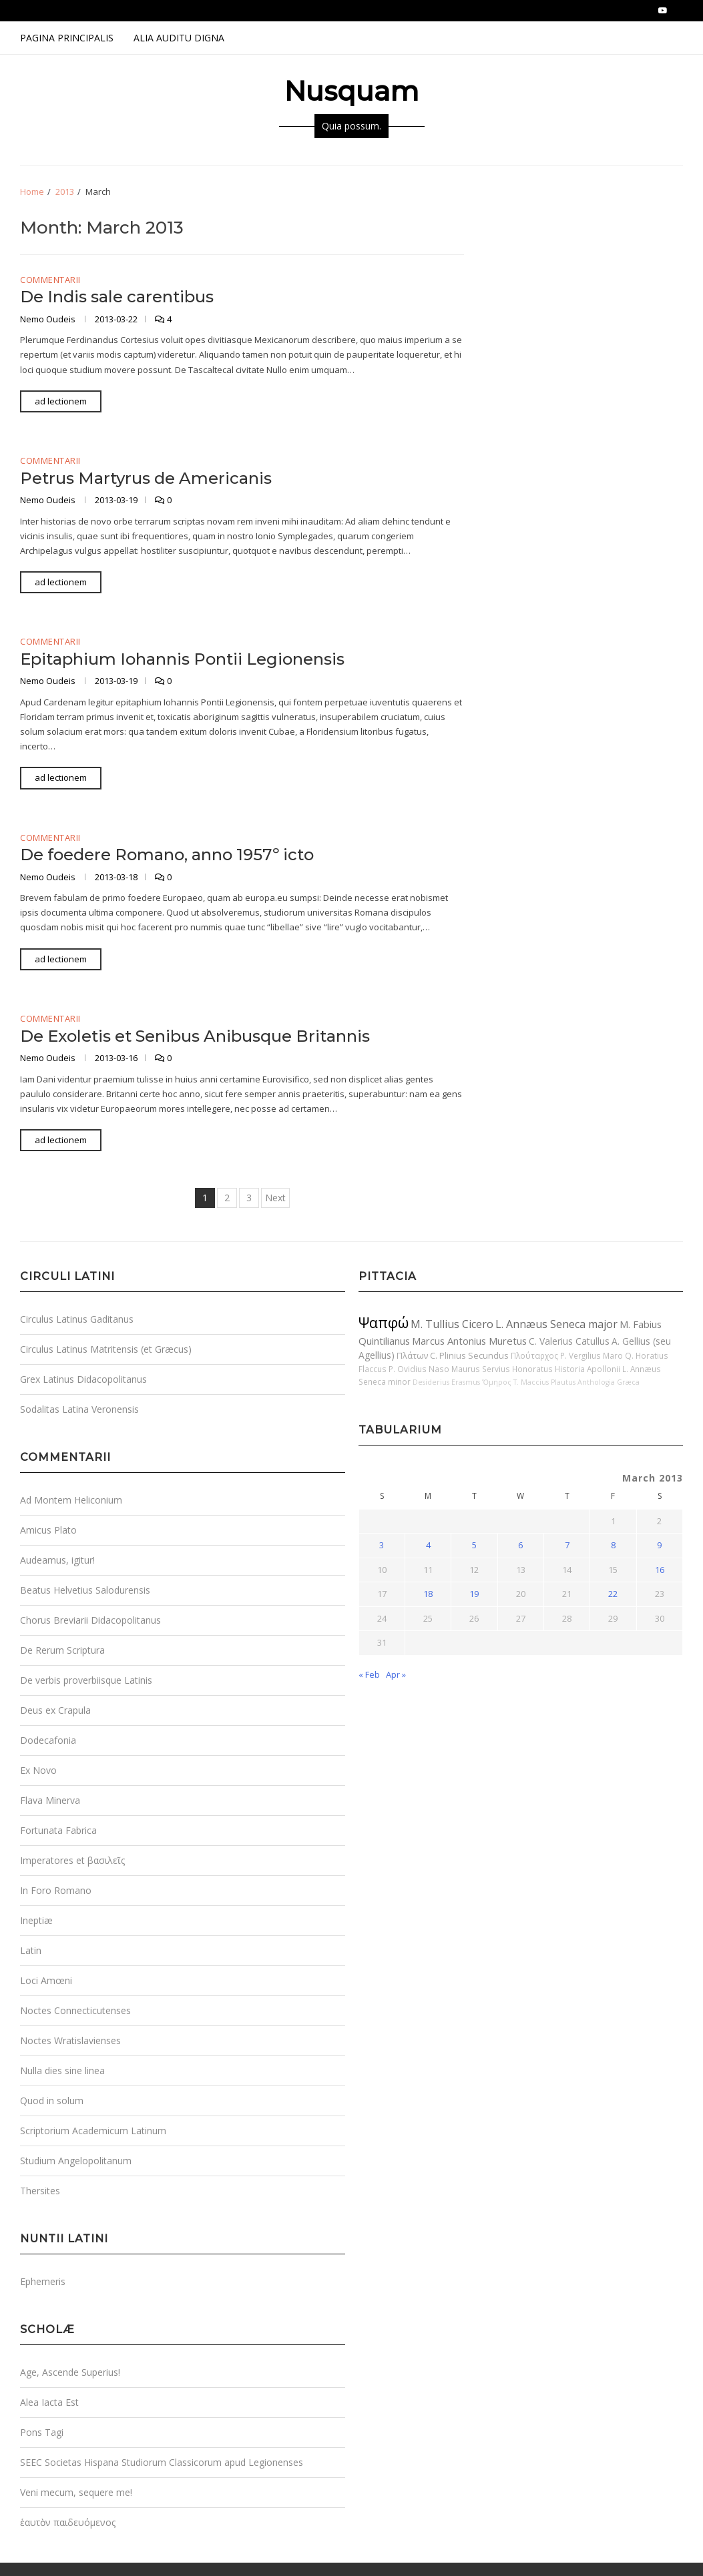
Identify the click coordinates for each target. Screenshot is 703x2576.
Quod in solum (51, 2100)
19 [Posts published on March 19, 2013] (474, 1594)
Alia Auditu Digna (179, 37)
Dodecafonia (48, 1740)
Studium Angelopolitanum (76, 2160)
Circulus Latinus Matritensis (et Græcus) (106, 1349)
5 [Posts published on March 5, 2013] (474, 1545)
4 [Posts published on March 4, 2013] (428, 1545)
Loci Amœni (46, 1980)
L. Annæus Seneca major (556, 1324)
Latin (30, 1950)
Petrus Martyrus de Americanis (146, 478)
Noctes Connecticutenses (75, 2010)
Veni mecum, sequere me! (76, 2492)
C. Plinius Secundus (469, 1355)
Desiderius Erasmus (446, 1382)
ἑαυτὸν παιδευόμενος (67, 2522)
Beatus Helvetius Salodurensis (85, 1590)
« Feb (369, 1674)
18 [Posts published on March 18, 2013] (428, 1594)
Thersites (40, 2190)
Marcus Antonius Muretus (469, 1340)
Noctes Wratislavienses (70, 2040)
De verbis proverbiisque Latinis (86, 1680)
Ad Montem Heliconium (71, 1500)
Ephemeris (42, 2281)
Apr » (396, 1674)
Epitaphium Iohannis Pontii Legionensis (182, 659)
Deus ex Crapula (55, 1710)
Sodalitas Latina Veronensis (79, 1409)
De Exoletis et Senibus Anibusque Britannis (195, 1036)
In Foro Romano (55, 1890)
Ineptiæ (36, 1920)
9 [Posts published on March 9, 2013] (659, 1545)
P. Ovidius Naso (419, 1368)
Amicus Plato (48, 1530)
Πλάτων (412, 1355)
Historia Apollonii (587, 1368)
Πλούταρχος (534, 1355)
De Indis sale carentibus (117, 296)
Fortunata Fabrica (58, 1830)
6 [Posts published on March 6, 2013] (520, 1545)
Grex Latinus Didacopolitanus (83, 1379)
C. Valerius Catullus (569, 1341)
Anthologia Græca (608, 1382)
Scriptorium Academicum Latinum (93, 2130)
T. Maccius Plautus (544, 1382)
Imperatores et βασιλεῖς (72, 1860)
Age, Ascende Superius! (70, 2372)
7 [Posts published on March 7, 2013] (567, 1545)
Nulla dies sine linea (62, 2070)
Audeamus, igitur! (57, 1560)
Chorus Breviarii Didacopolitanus (90, 1620)
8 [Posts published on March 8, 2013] (613, 1545)
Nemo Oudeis (48, 319)
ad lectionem (61, 401)
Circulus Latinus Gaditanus (77, 1319)
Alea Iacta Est (49, 2402)
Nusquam (351, 91)
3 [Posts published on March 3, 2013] (381, 1545)
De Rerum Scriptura (62, 1650)
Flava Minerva (50, 1800)
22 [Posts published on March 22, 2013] (613, 1594)
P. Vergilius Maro (591, 1355)
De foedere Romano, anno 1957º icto (167, 854)
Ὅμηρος (496, 1382)
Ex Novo (38, 1770)
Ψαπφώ (384, 1322)
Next (275, 1197)
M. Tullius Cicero (452, 1324)
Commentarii (50, 280)
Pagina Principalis (66, 37)
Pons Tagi (41, 2432)
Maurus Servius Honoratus (502, 1368)
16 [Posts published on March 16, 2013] (659, 1570)
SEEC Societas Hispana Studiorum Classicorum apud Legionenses (161, 2462)
